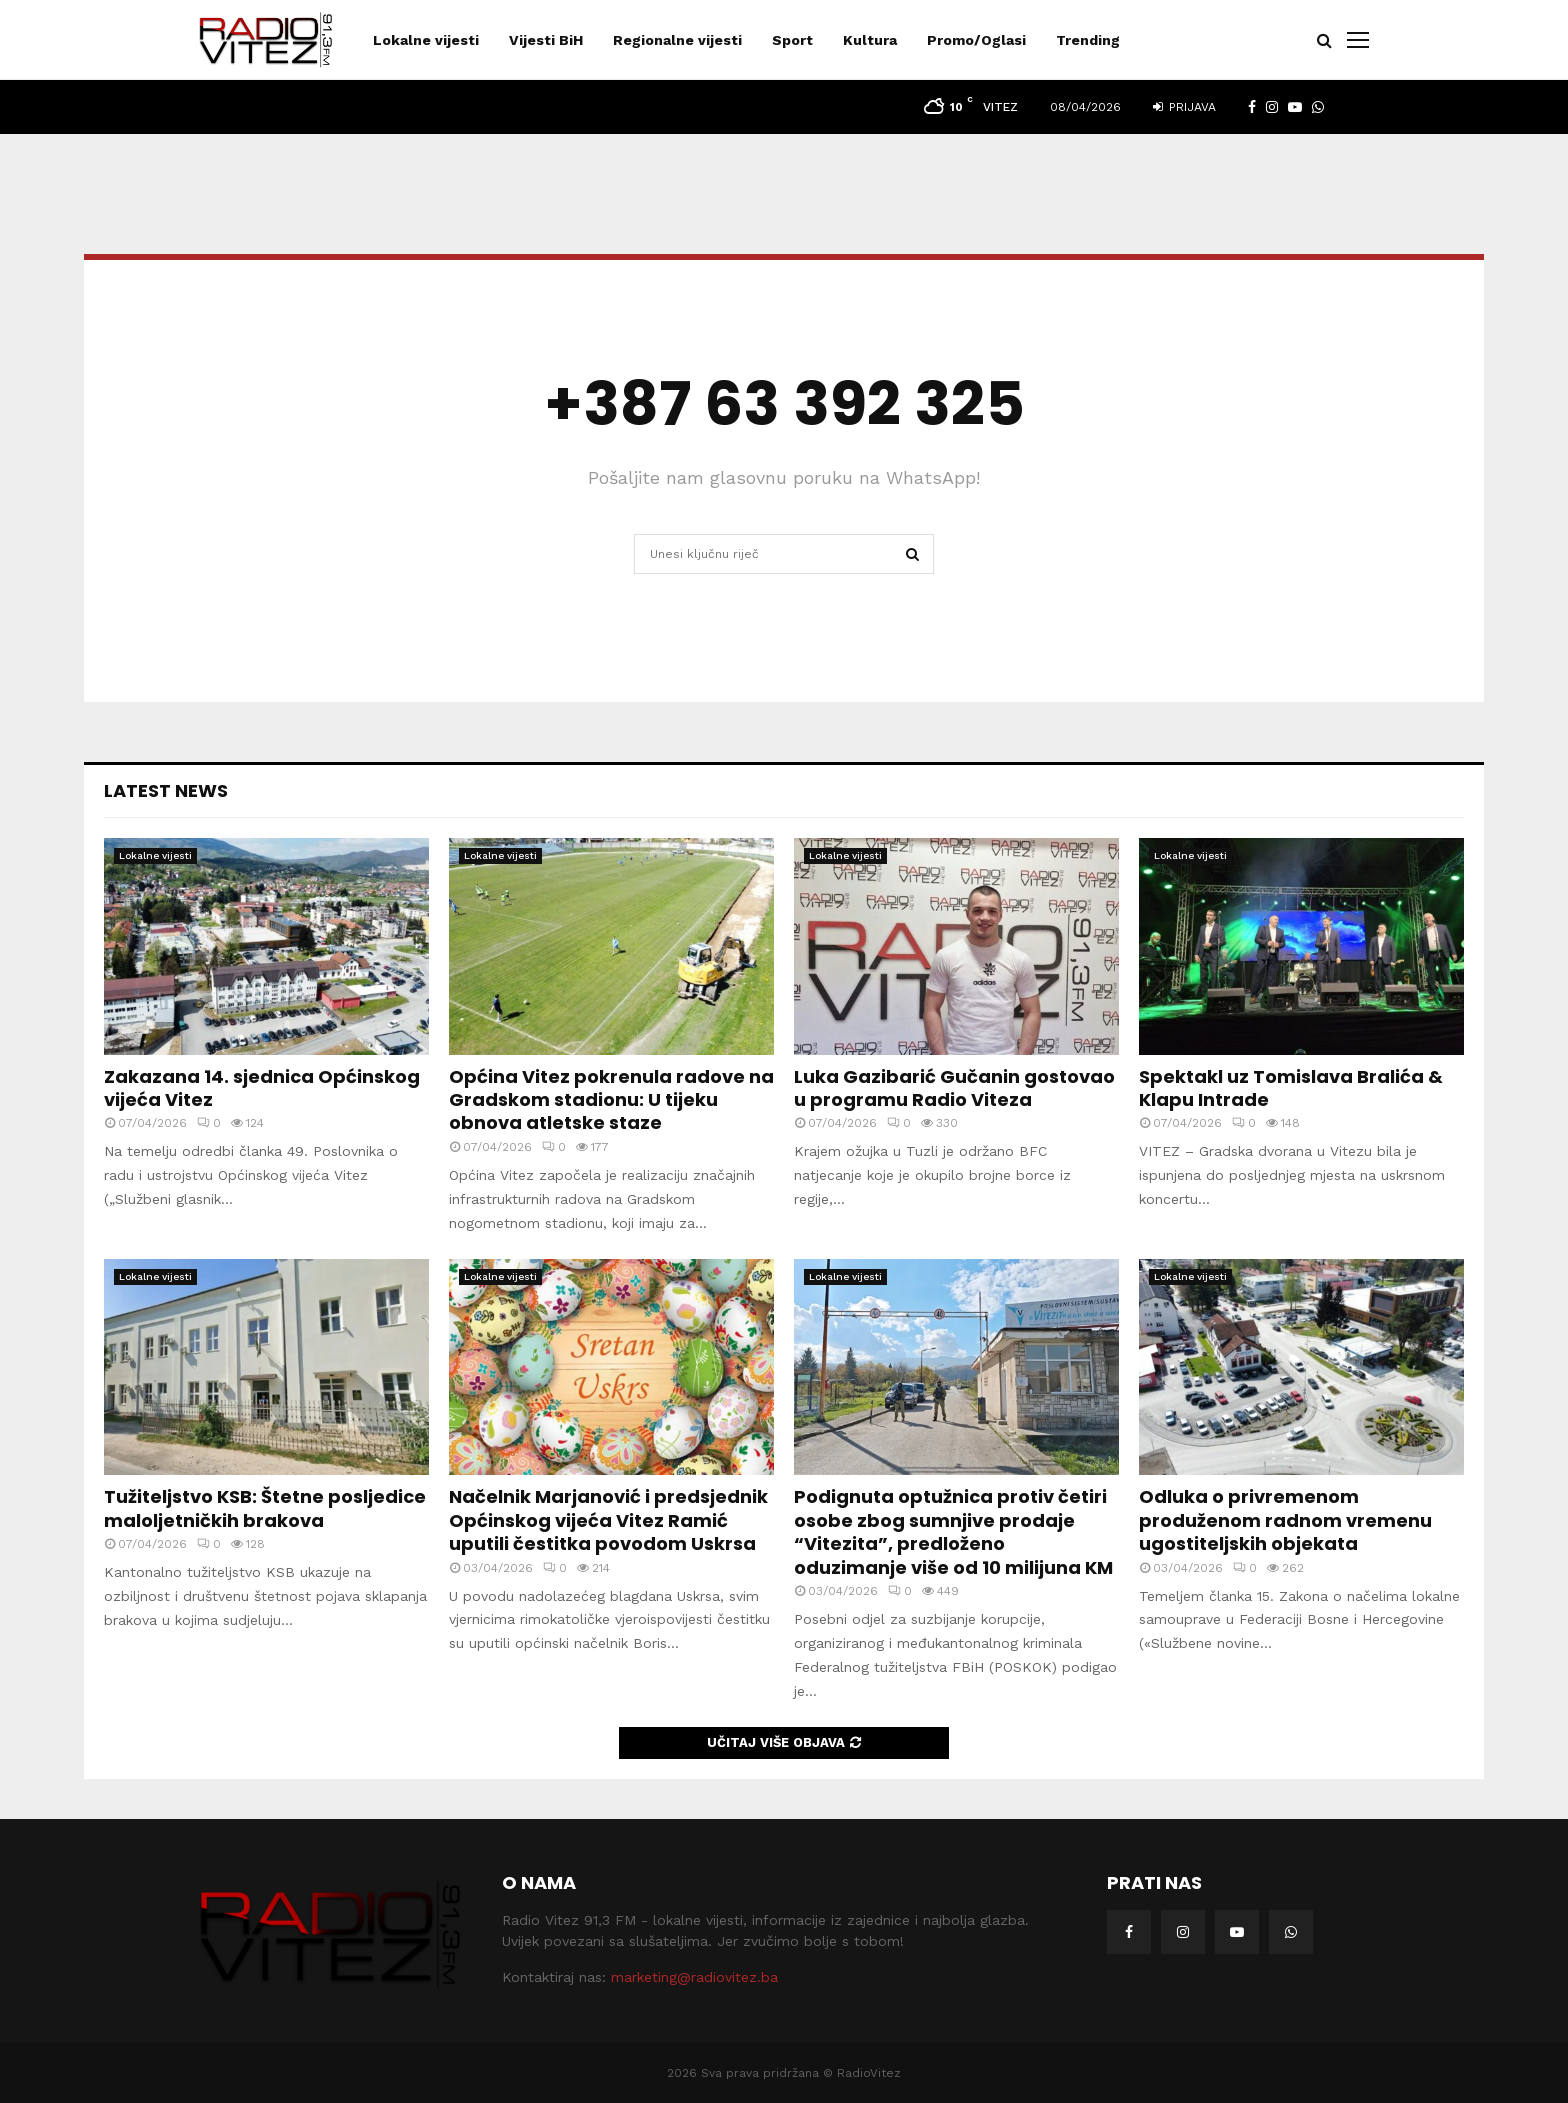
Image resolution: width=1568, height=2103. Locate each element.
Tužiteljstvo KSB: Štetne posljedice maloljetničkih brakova (265, 1508)
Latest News (166, 790)
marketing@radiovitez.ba (694, 1977)
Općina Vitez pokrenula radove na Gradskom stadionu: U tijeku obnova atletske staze (611, 1100)
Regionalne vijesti (677, 40)
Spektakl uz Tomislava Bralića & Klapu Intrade (1291, 1088)
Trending (1088, 40)
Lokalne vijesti (426, 40)
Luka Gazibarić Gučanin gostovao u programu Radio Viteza (954, 1088)
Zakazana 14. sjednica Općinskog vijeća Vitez (262, 1088)
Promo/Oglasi (976, 40)
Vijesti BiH (546, 40)
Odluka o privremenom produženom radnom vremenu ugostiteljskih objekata (1285, 1520)
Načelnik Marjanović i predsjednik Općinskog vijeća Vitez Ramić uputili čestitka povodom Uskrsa (608, 1520)
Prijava (1184, 107)
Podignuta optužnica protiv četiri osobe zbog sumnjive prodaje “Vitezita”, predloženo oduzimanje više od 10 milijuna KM (953, 1531)
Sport (792, 40)
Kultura (870, 40)
